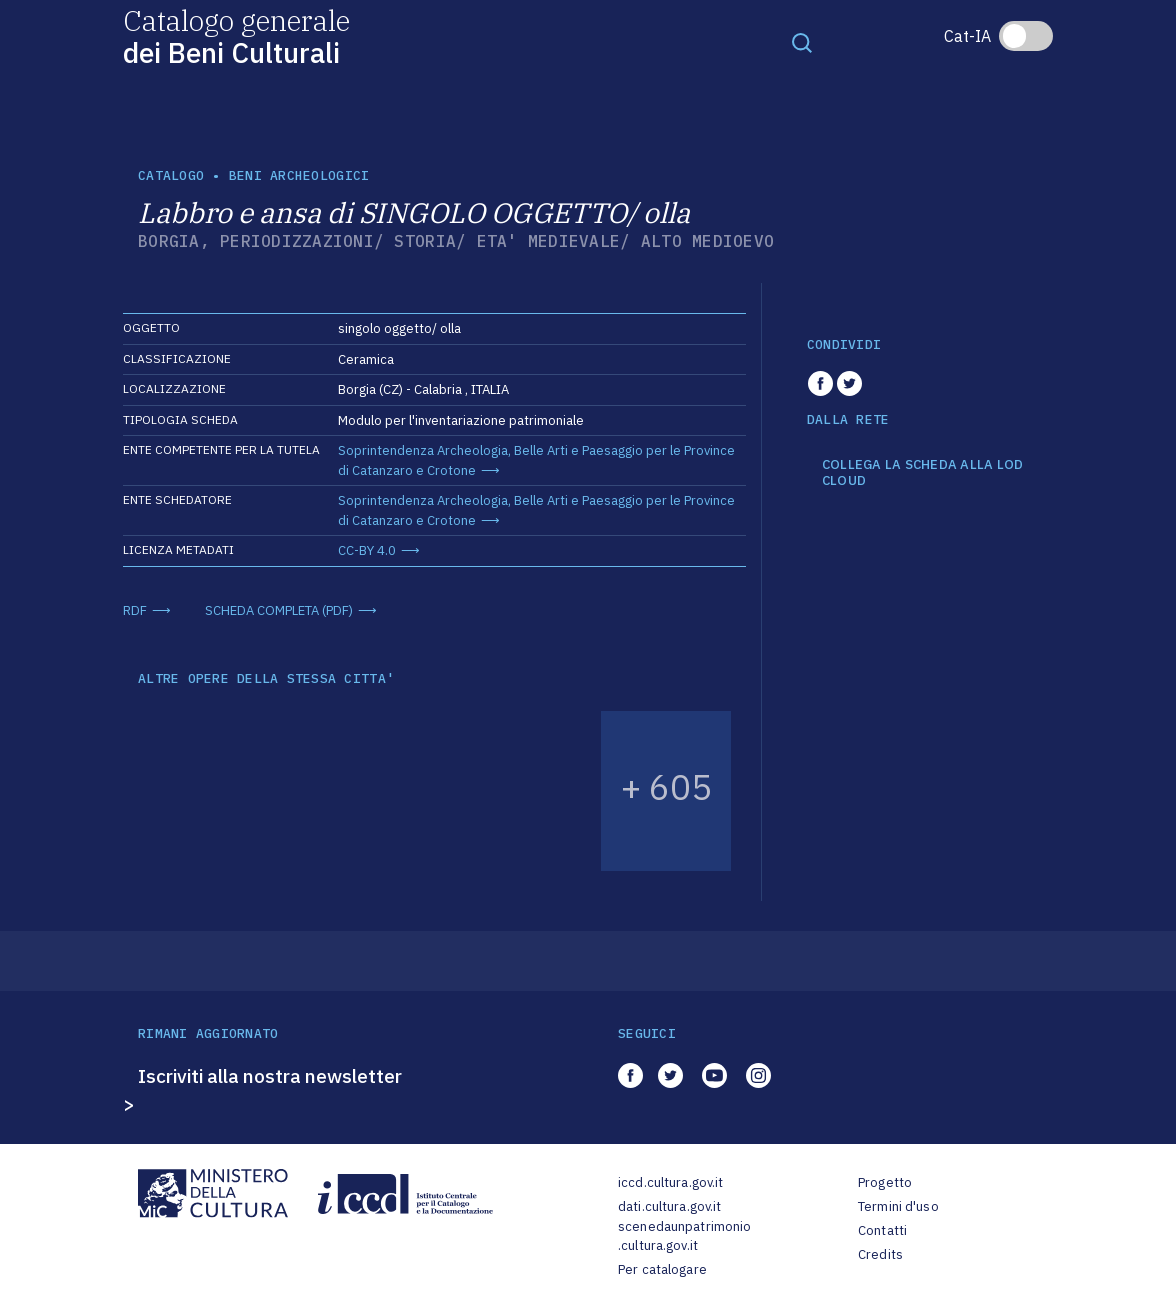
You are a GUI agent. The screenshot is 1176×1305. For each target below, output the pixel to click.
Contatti (882, 1230)
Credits (880, 1254)
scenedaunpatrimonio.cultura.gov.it (684, 1236)
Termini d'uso (898, 1206)
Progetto (885, 1182)
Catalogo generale (236, 35)
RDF (135, 610)
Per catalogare (662, 1269)
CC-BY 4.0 (367, 550)
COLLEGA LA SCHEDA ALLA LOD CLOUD (923, 472)
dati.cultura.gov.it (669, 1206)
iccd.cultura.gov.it (670, 1182)
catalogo (171, 175)
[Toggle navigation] (802, 42)
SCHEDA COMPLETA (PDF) (279, 610)
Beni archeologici (299, 175)
